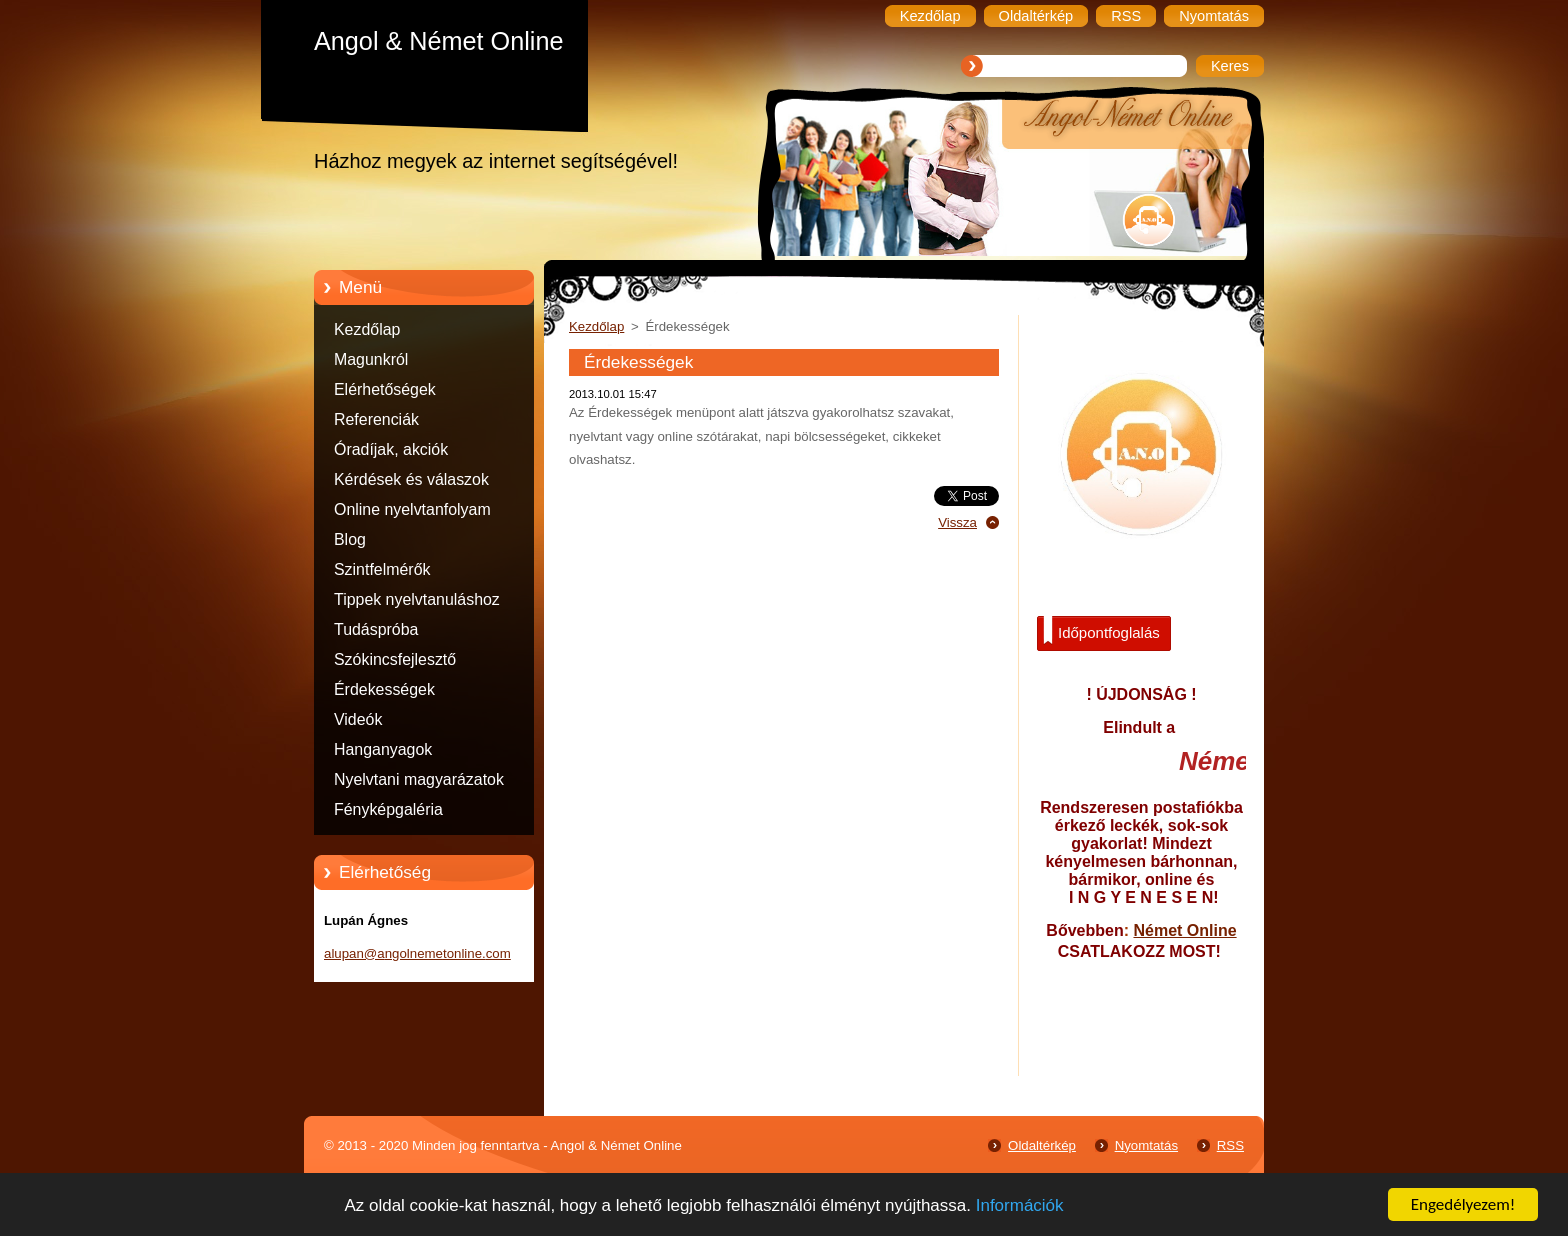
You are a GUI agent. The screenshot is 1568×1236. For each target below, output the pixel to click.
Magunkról (371, 359)
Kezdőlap (367, 329)
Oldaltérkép (1042, 1145)
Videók (358, 719)
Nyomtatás (1146, 1145)
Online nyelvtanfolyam (412, 509)
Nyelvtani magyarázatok (419, 779)
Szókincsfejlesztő (395, 659)
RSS (1230, 1145)
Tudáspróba (376, 629)
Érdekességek (384, 689)
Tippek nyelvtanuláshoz (417, 599)
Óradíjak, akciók (391, 449)
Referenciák (376, 419)
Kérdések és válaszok (411, 479)
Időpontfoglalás (1101, 631)
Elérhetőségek (385, 389)
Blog (350, 539)
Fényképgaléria (388, 809)
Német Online (1184, 930)
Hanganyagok (383, 749)
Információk (1020, 1205)
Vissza (957, 522)
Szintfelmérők (382, 569)
